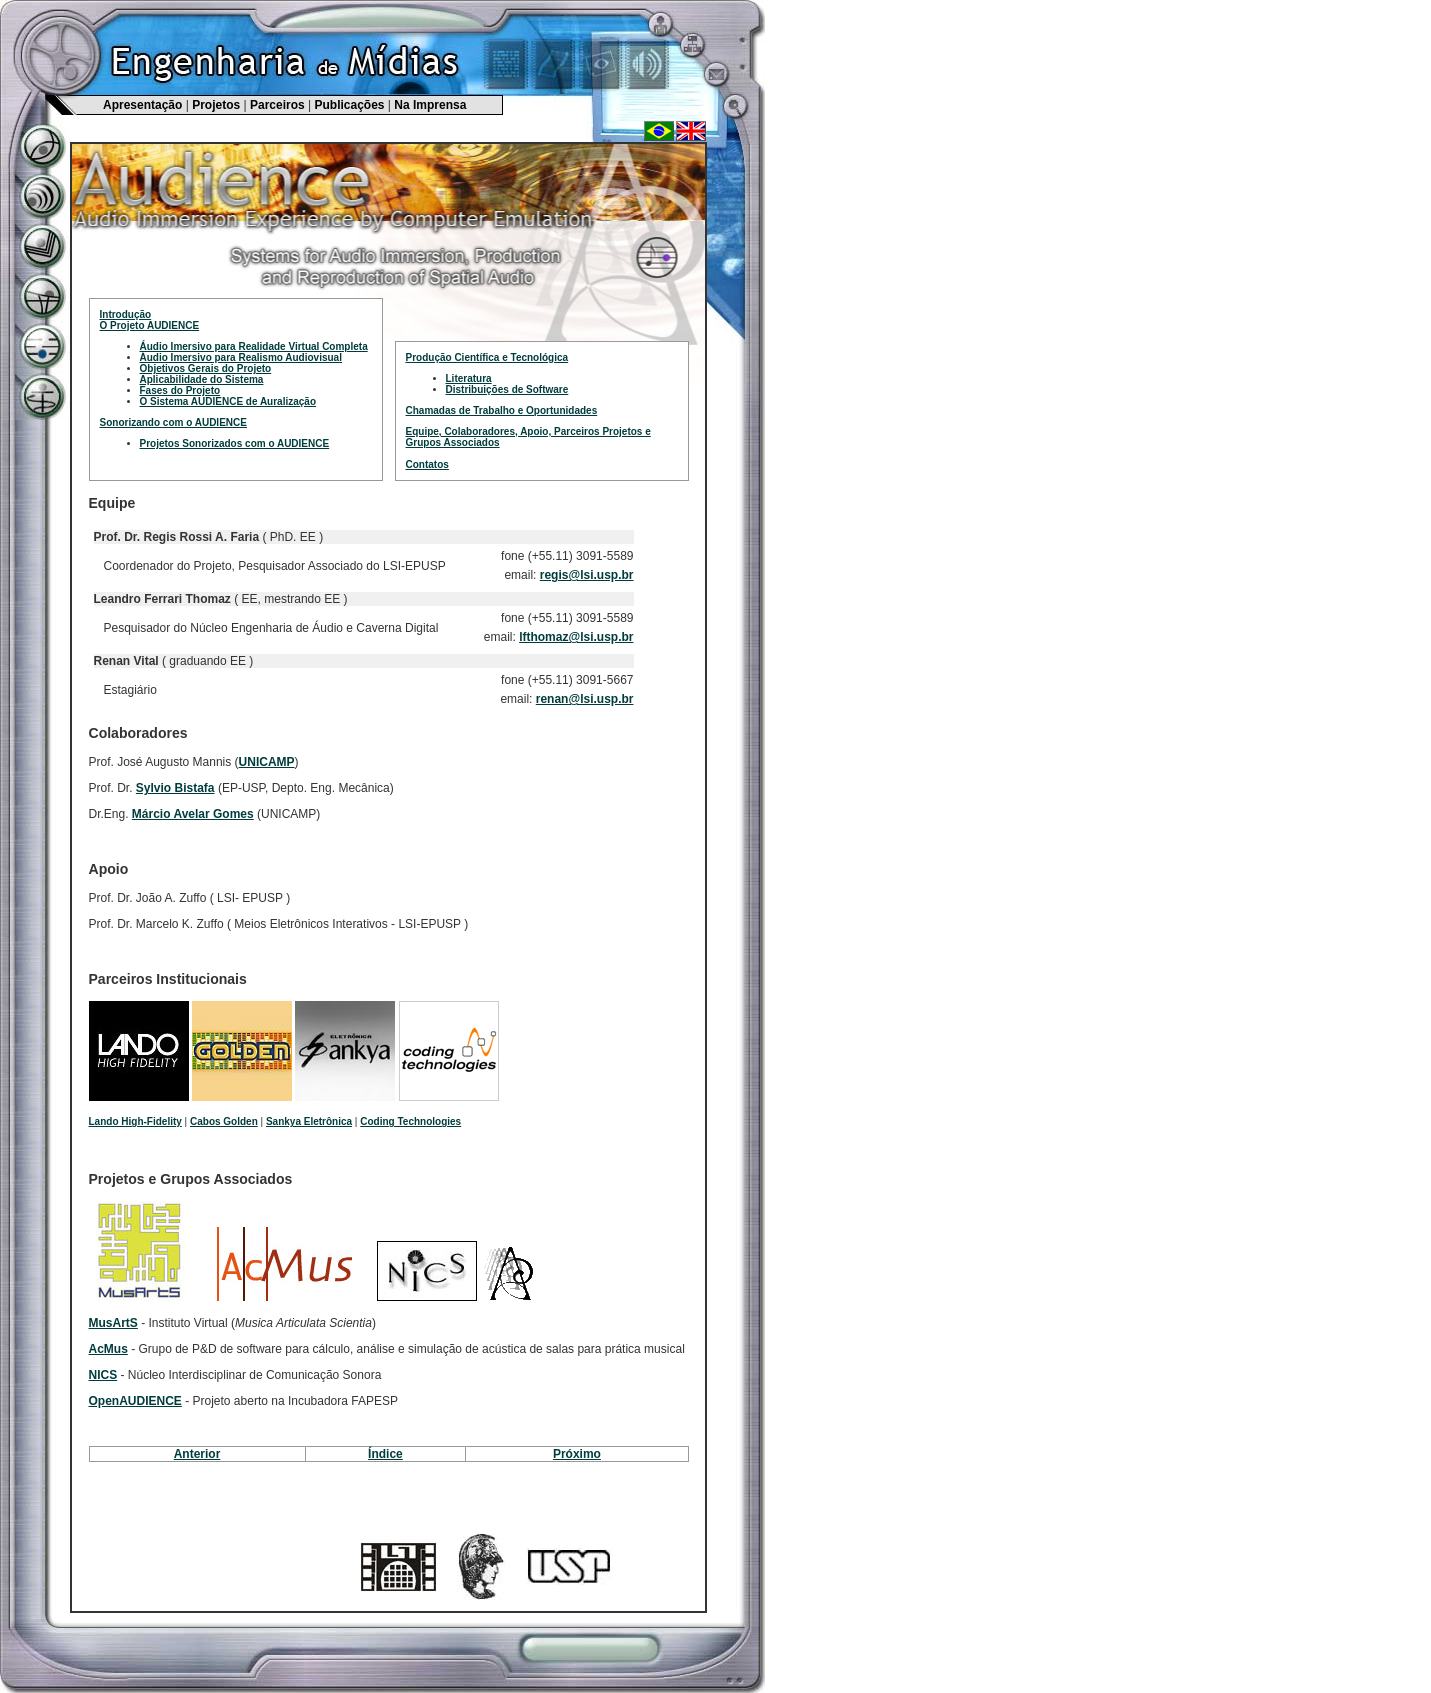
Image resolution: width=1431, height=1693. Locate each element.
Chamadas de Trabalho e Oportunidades (502, 410)
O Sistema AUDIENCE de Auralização (228, 401)
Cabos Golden (224, 1121)
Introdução (126, 314)
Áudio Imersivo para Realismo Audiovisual (241, 357)
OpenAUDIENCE (135, 1401)
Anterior (197, 1454)
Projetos (216, 105)
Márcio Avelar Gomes (193, 814)
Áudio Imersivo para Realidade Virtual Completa (254, 346)
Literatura (469, 378)
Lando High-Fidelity (135, 1121)
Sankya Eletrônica (309, 1121)
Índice (385, 1454)
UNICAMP (267, 762)
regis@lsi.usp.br (587, 575)
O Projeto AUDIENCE (150, 325)
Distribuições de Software (507, 389)
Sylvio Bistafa (175, 788)
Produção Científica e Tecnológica (487, 357)
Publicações (349, 105)
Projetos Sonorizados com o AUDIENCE (235, 443)
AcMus (108, 1349)
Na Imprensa (430, 105)
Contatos (427, 464)
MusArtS (113, 1323)
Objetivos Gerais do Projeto (206, 368)
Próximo (577, 1454)
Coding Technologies (410, 1121)
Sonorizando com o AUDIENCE (173, 422)
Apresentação (142, 105)
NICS (103, 1375)
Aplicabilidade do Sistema (202, 379)
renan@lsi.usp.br (585, 699)
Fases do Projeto (180, 390)
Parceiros (277, 105)
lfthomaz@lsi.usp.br (576, 637)
